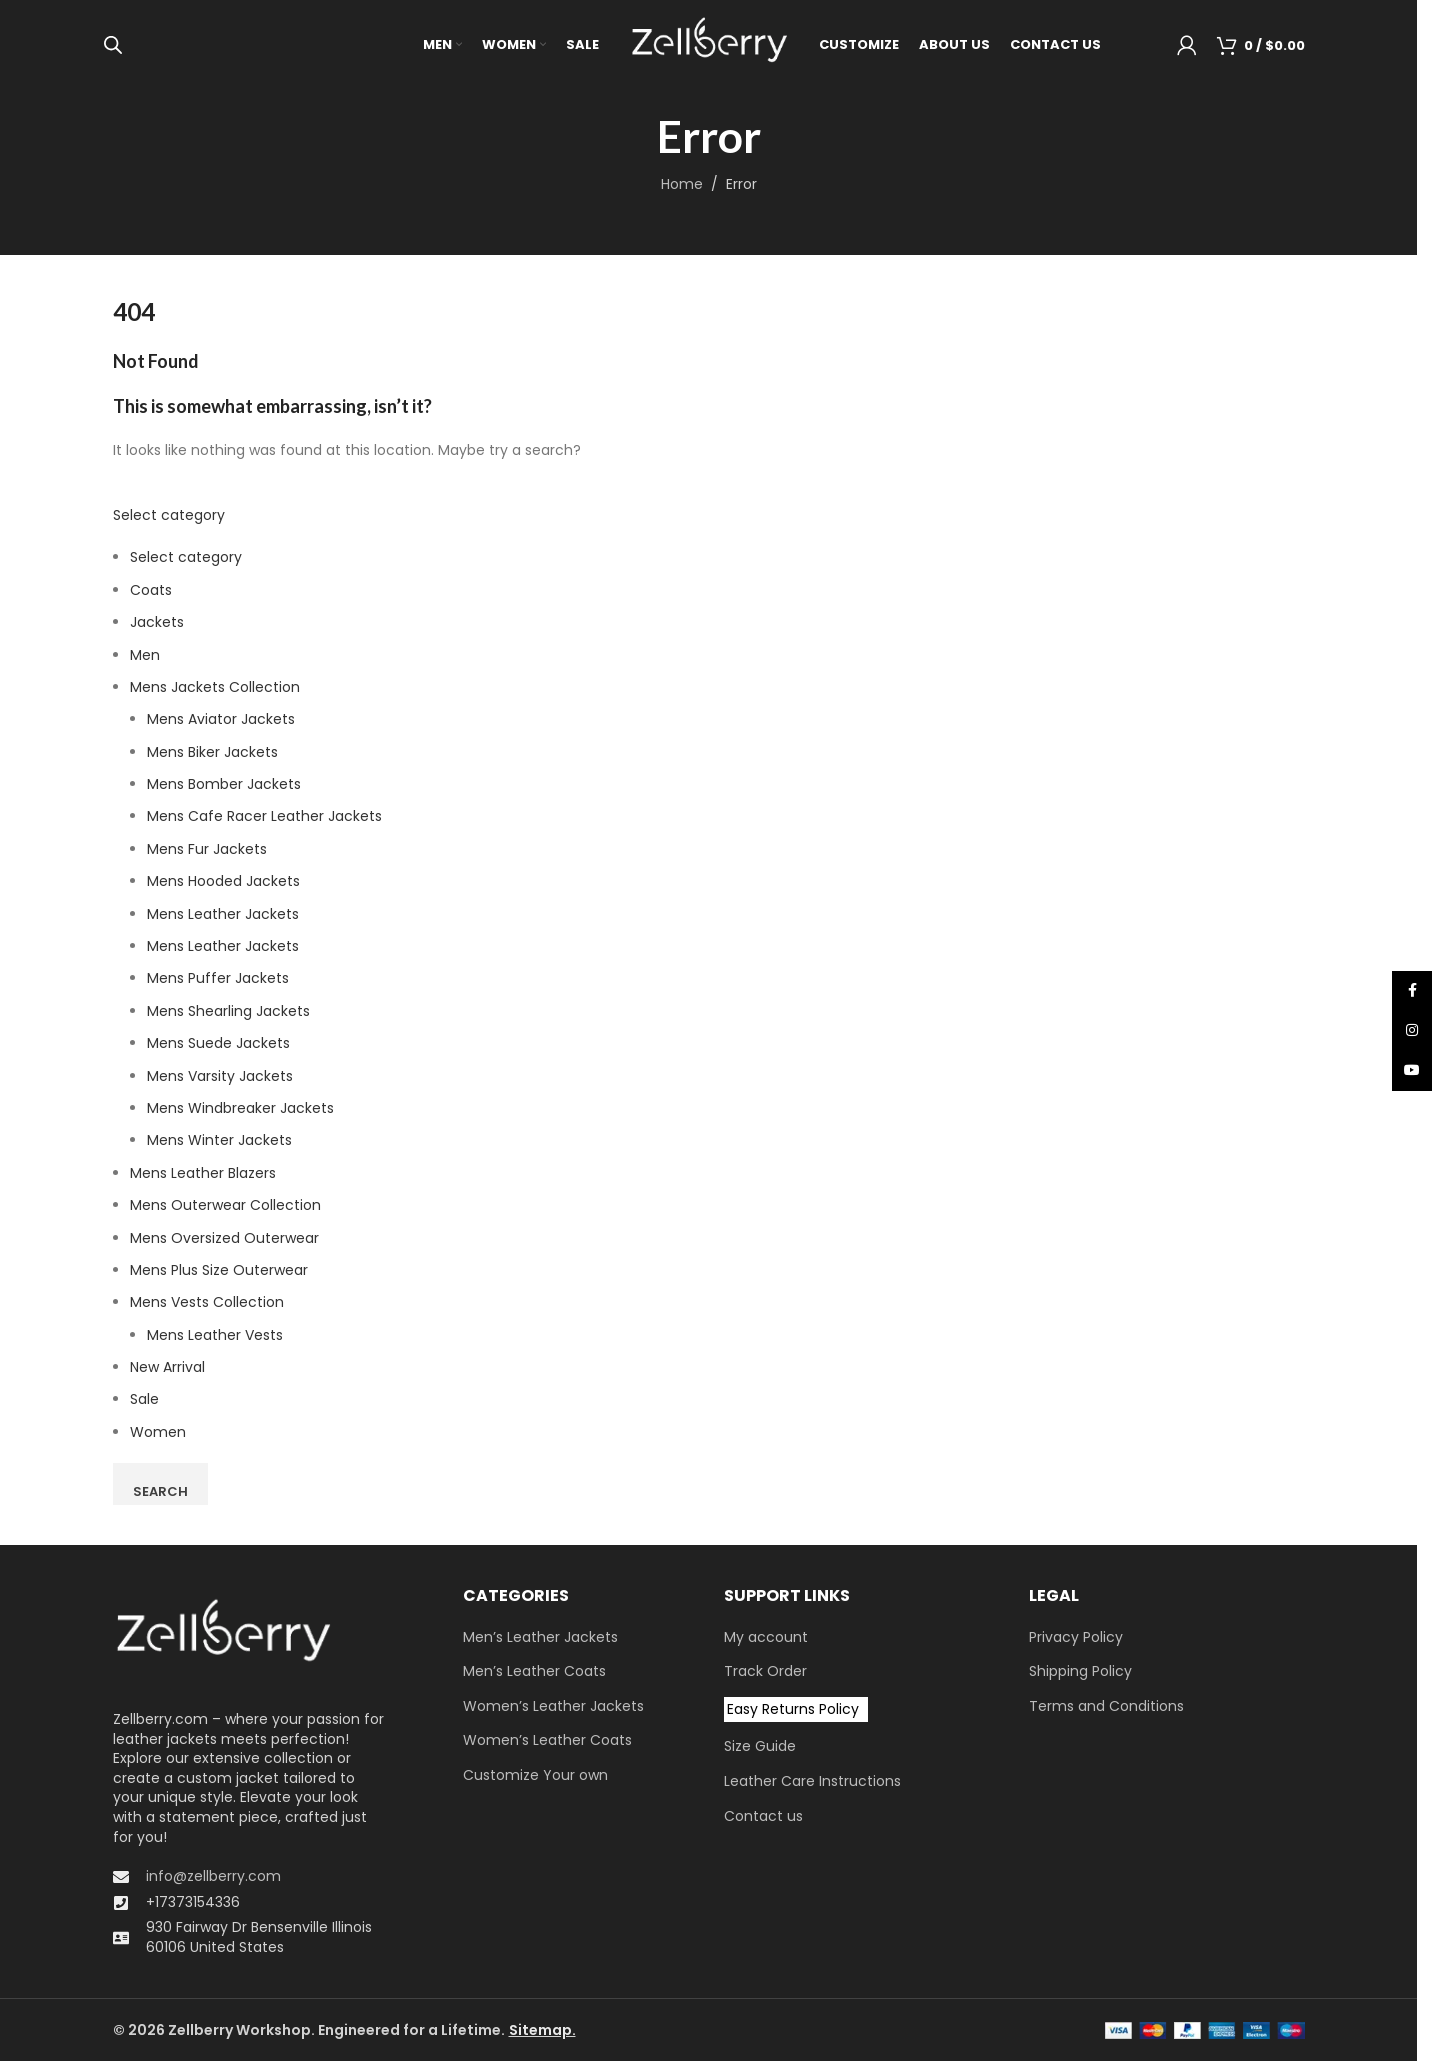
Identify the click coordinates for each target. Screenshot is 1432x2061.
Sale (144, 1399)
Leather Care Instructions (812, 1781)
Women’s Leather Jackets (553, 1706)
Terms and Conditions (1106, 1706)
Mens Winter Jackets (219, 1140)
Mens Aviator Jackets (221, 719)
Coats (151, 590)
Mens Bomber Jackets (224, 784)
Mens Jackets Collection (215, 687)
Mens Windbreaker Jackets (240, 1108)
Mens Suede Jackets (218, 1043)
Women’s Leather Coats (547, 1740)
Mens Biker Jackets (212, 752)
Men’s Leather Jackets (540, 1637)
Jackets (157, 622)
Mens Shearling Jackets (228, 1011)
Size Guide (760, 1746)
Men (145, 655)
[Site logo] (709, 44)
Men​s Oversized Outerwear (224, 1238)
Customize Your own (535, 1775)
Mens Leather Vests (215, 1335)
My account (766, 1637)
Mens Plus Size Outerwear (219, 1270)
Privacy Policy (1076, 1637)
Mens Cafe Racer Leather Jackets (264, 816)
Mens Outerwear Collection (225, 1205)
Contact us (763, 1816)
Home (682, 184)
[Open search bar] (113, 44)
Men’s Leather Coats (534, 1671)
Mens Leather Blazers (203, 1173)
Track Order (765, 1671)
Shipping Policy (1080, 1671)
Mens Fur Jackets (207, 849)
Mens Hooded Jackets (223, 881)
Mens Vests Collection (207, 1302)
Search (160, 1491)
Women (158, 1432)
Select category (169, 515)
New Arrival (167, 1367)
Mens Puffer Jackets (218, 978)
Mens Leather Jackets (223, 914)
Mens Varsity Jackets (220, 1076)
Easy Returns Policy (793, 1709)
